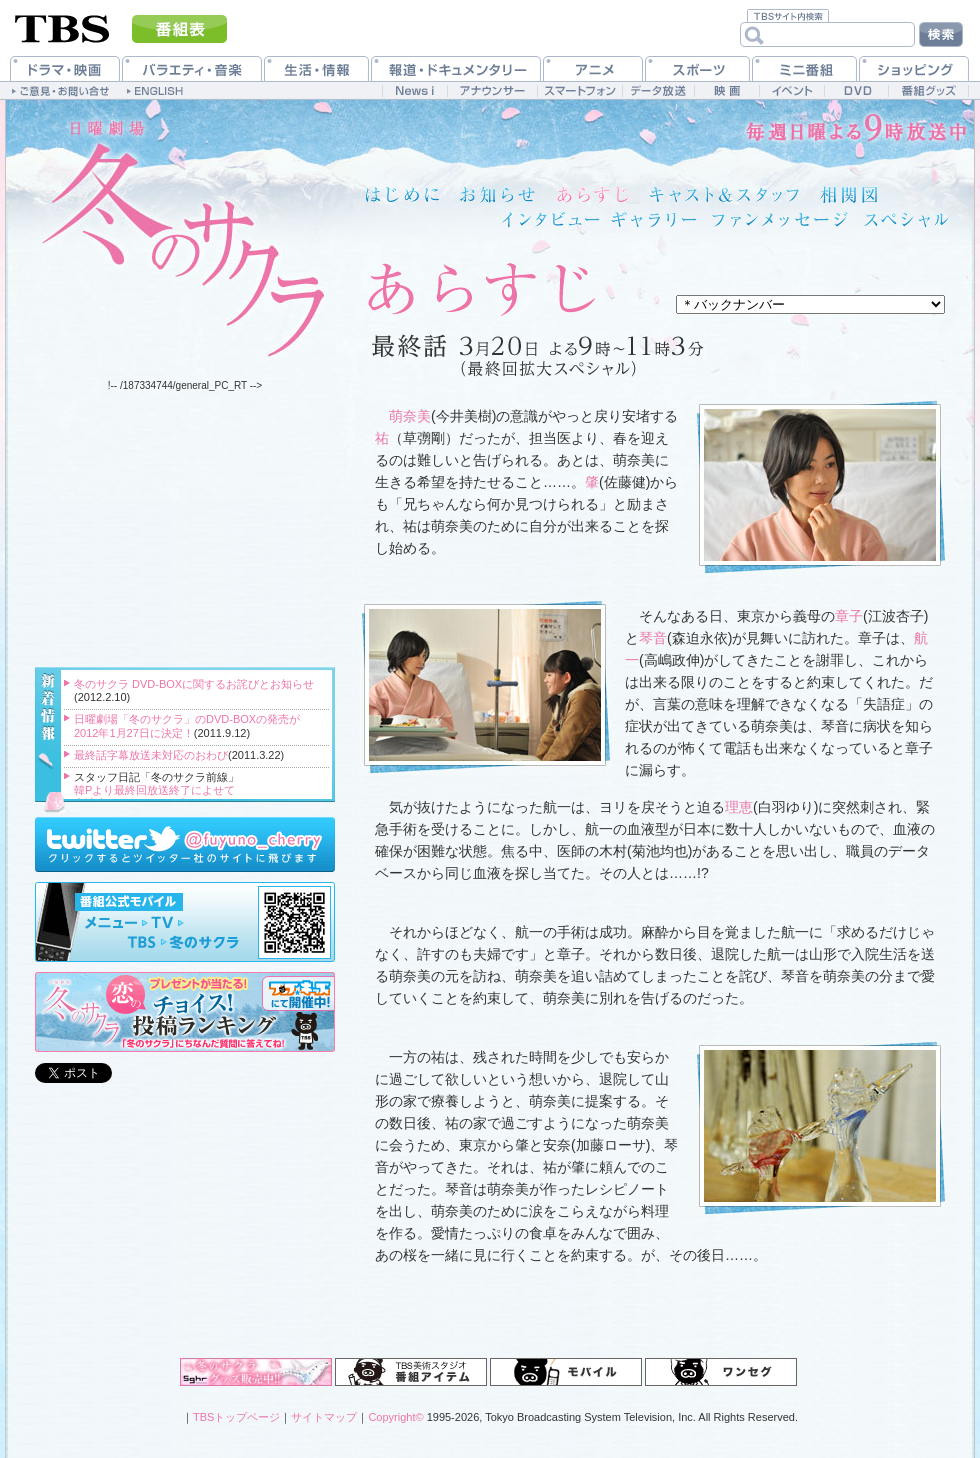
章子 (849, 616)
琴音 (653, 638)
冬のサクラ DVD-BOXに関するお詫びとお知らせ (194, 684)
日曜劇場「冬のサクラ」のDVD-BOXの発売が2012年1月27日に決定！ (187, 725)
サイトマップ (324, 1417)
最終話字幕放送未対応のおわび (151, 755)
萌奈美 (410, 416)
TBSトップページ (236, 1417)
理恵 (739, 807)
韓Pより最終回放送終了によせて (154, 790)
